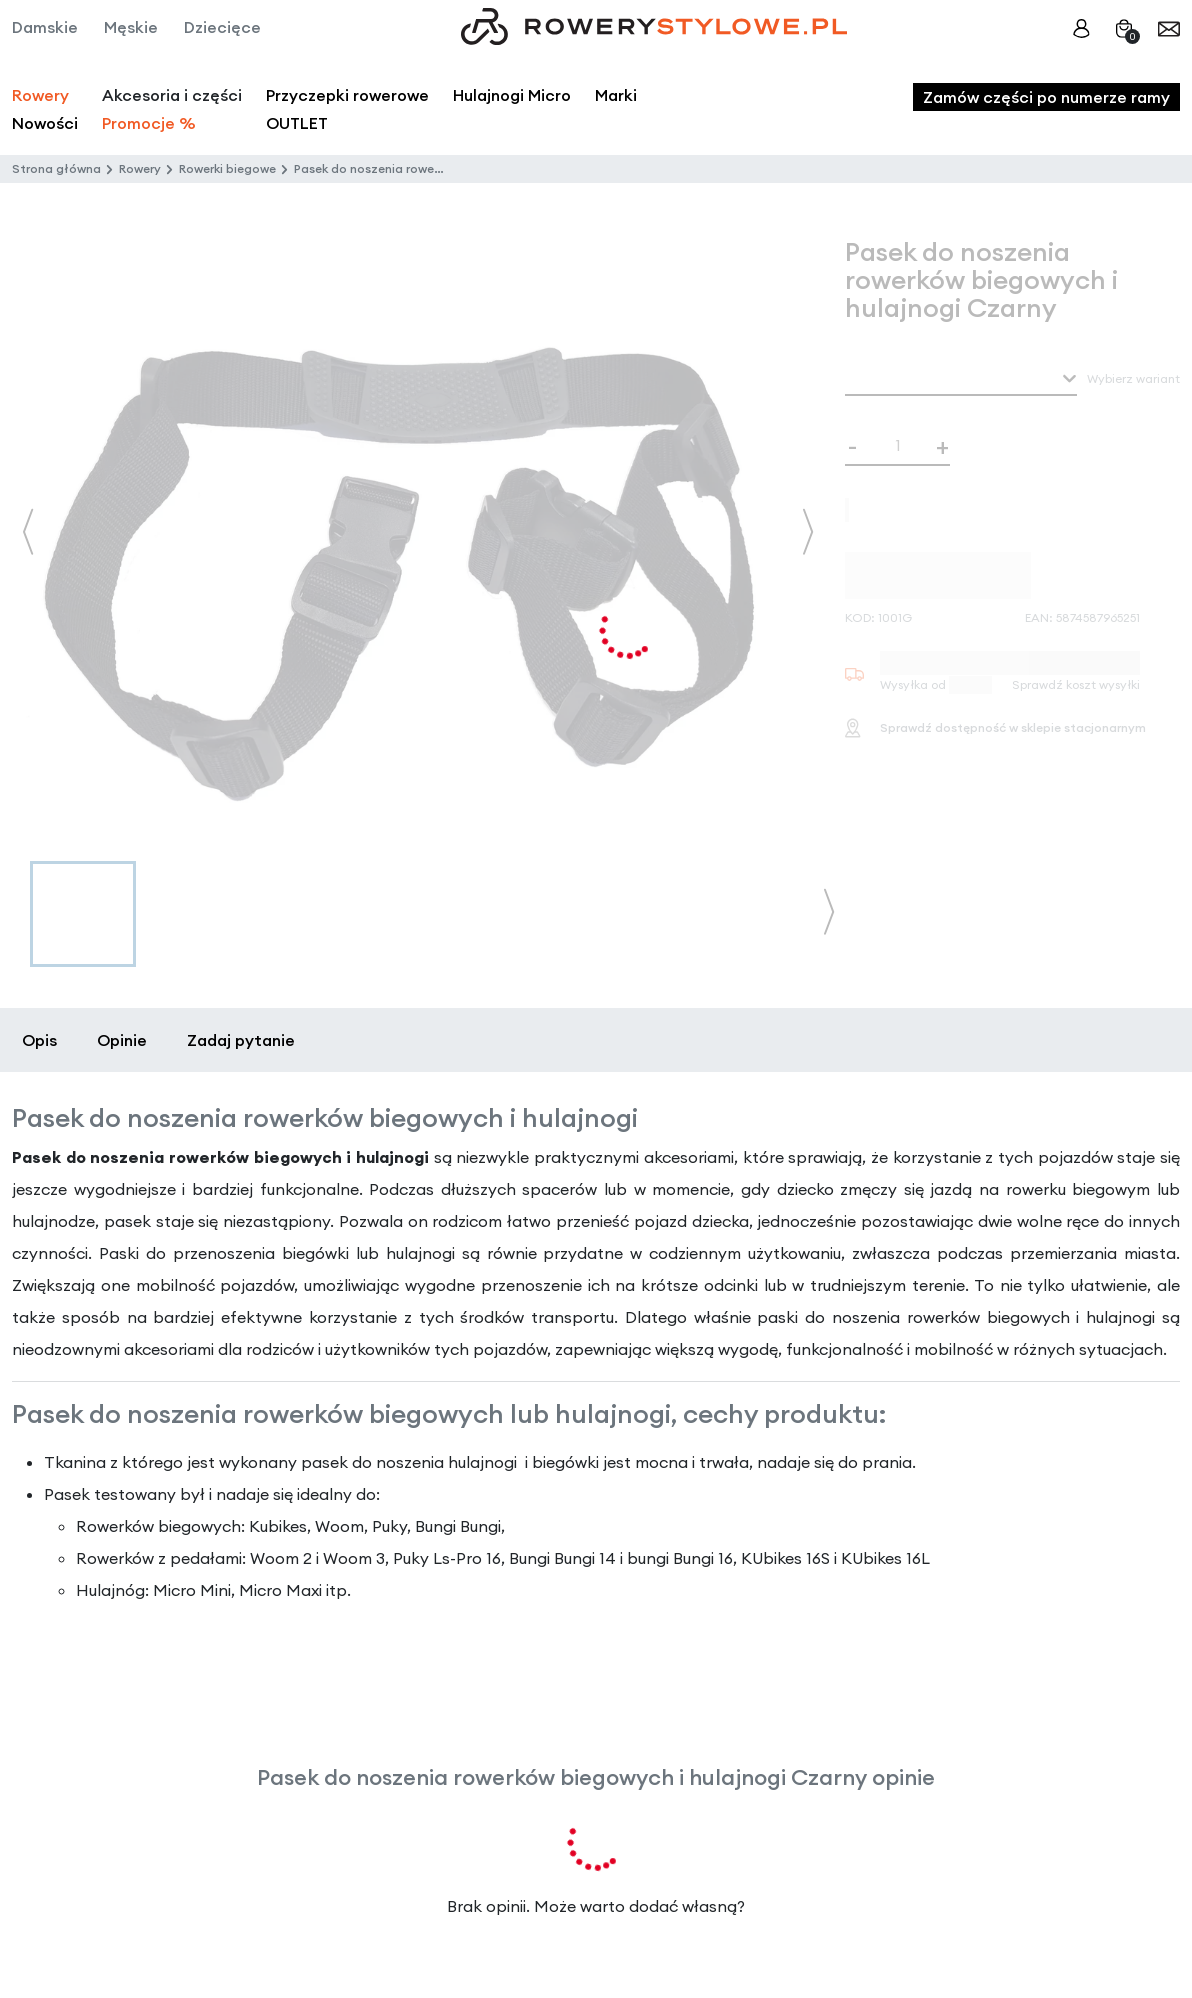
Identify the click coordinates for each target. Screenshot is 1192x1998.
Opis (39, 1040)
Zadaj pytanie (241, 1040)
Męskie (131, 27)
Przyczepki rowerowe (347, 95)
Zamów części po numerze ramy (1046, 97)
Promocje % (149, 123)
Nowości (45, 123)
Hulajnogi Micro (512, 95)
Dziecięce (222, 27)
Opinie (122, 1040)
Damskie (45, 27)
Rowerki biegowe (227, 168)
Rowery (40, 95)
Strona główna (56, 168)
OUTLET (297, 123)
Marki (616, 95)
